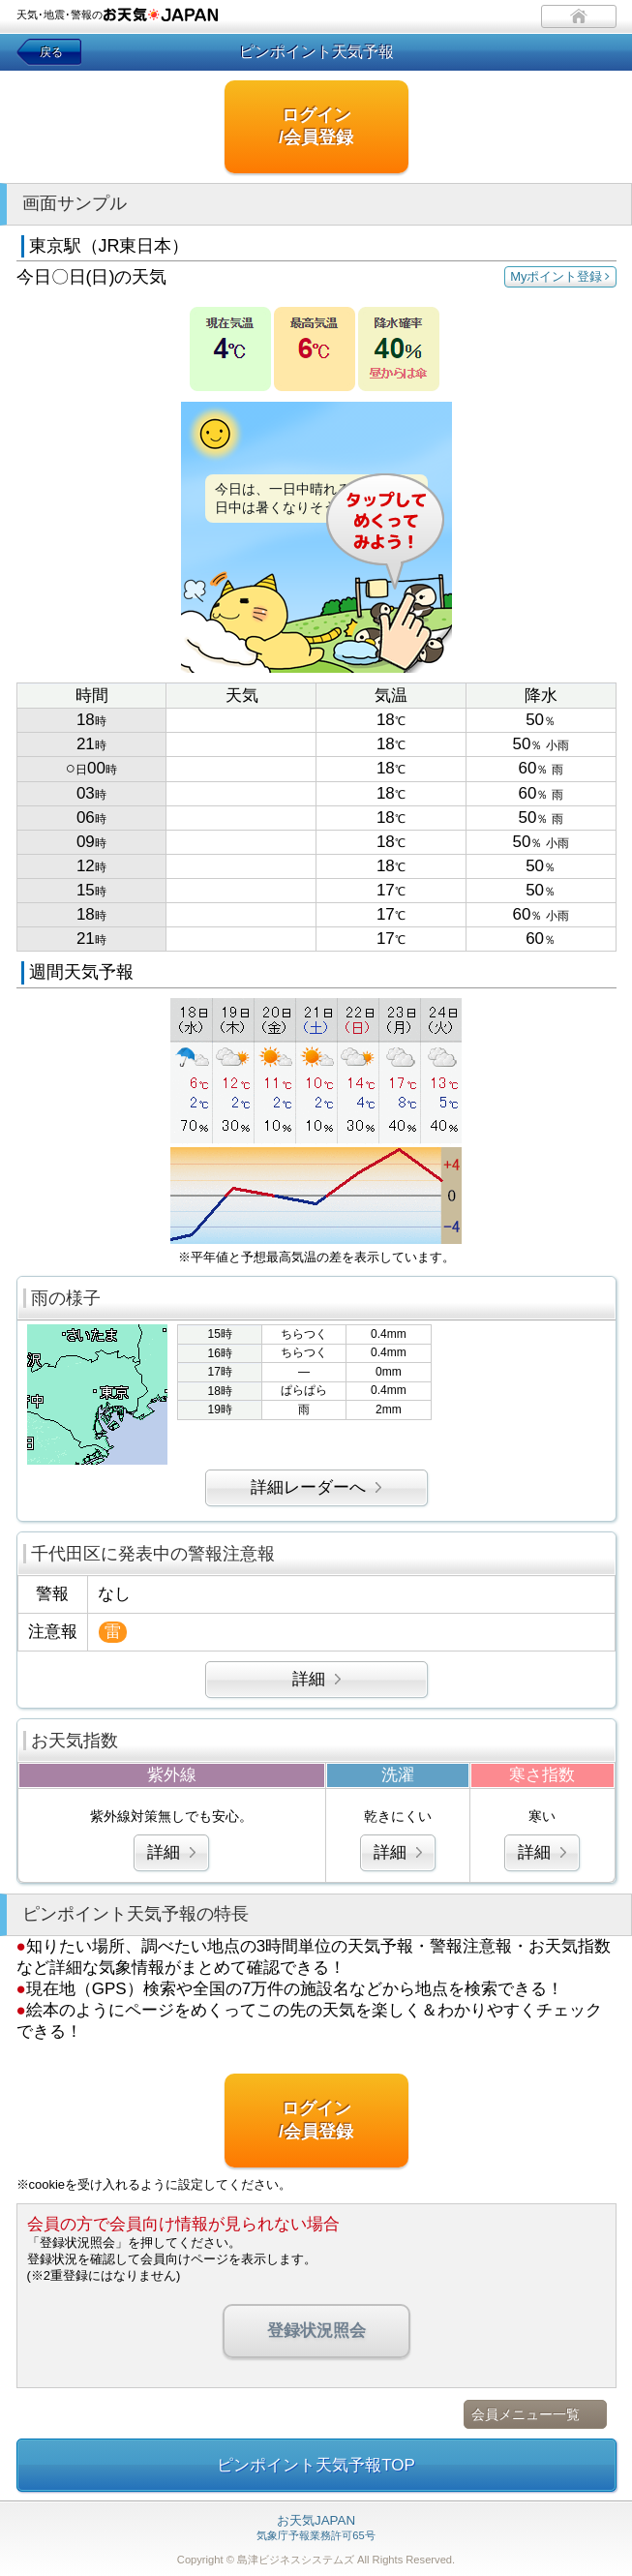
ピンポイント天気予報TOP (316, 2465)
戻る (51, 52)
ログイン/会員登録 (316, 126)
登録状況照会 (316, 2330)
